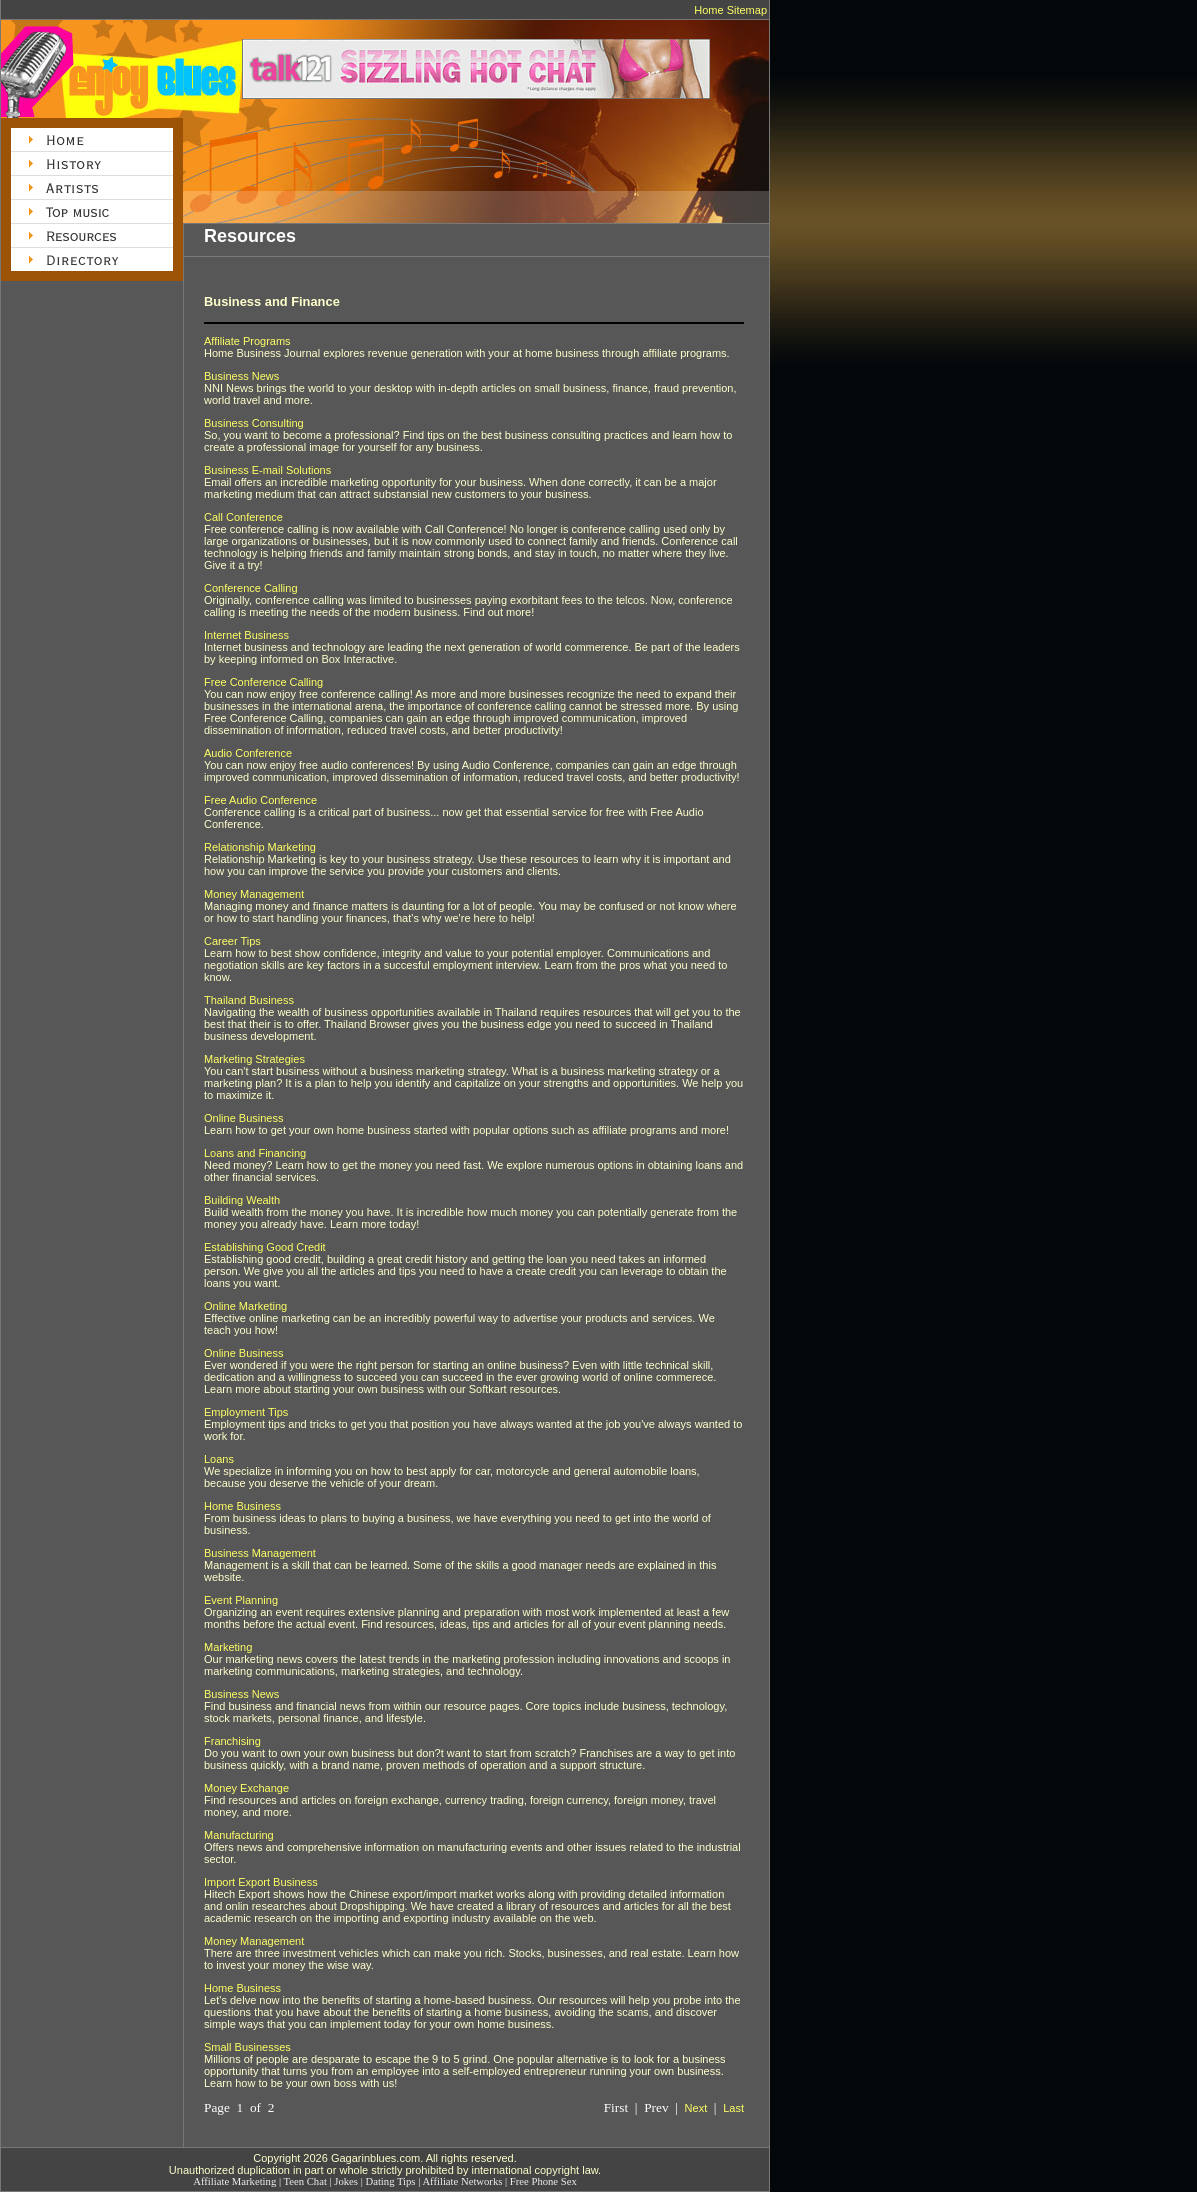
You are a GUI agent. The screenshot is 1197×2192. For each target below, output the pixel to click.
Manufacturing (239, 1835)
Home (708, 10)
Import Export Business (261, 1882)
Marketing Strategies (254, 1059)
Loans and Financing (255, 1153)
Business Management (260, 1553)
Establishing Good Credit (265, 1247)
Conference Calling (251, 588)
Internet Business (246, 635)
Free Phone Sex (543, 2181)
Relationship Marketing (260, 847)
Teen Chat (305, 2181)
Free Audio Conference (260, 800)
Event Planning (241, 1600)
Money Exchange (246, 1788)
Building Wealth (242, 1200)
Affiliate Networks (462, 2181)
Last (733, 2108)
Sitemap (747, 10)
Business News (241, 376)
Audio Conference (248, 753)
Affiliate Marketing (234, 2181)
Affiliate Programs (247, 341)
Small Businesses (247, 2047)
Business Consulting (254, 423)
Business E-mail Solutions (267, 470)
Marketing (228, 1647)
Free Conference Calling (263, 682)
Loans (219, 1459)
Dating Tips (390, 2181)
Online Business (244, 1118)
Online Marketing (245, 1306)
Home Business (242, 1506)
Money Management (254, 894)
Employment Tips (246, 1412)
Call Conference (243, 517)
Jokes (346, 2181)
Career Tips (232, 941)
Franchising (232, 1741)
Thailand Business (249, 1000)
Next (696, 2108)
